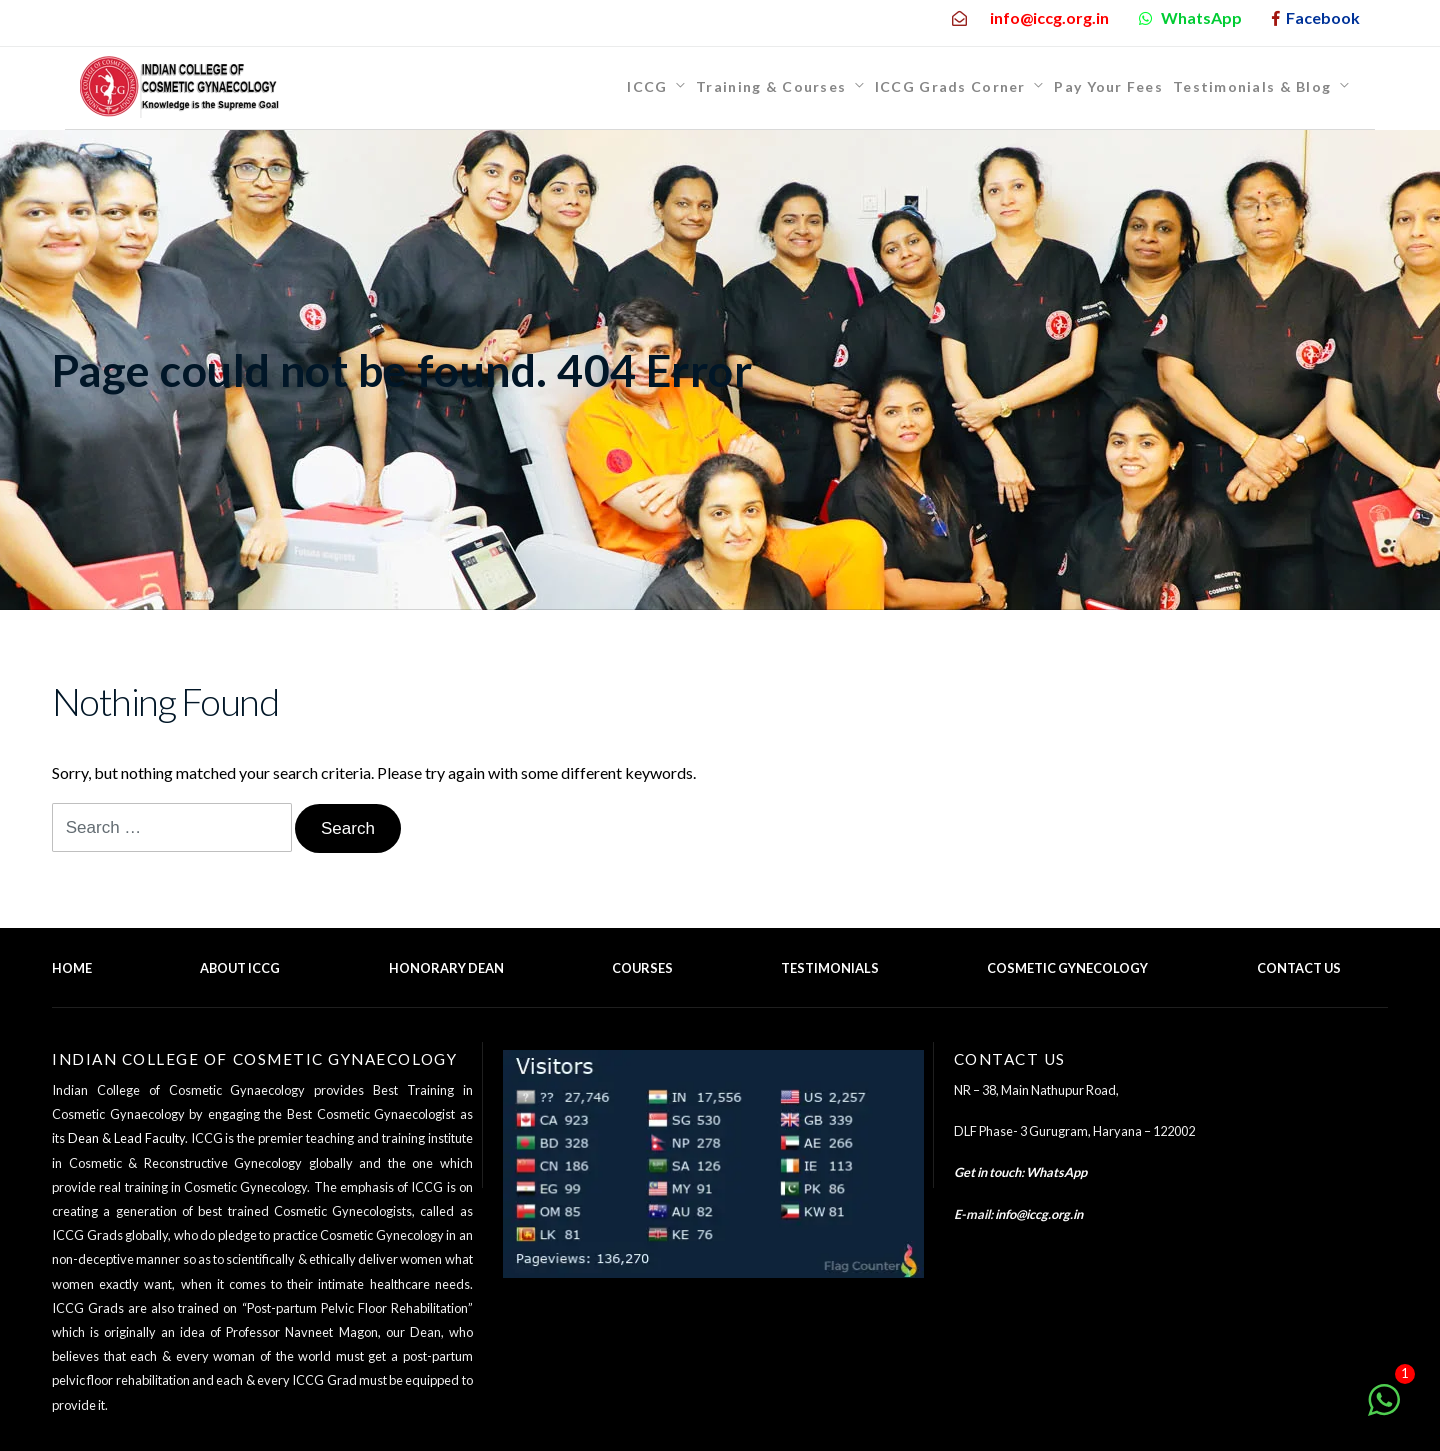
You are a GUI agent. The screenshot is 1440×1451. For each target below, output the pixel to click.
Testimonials (830, 968)
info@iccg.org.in (1039, 1214)
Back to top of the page (1301, 993)
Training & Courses (771, 86)
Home (72, 968)
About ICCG (240, 968)
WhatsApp (1056, 1172)
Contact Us (1299, 968)
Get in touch (987, 1172)
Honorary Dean (446, 968)
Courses (642, 968)
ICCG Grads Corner (950, 86)
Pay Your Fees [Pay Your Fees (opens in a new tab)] (1108, 86)
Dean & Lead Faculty (126, 1138)
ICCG (647, 86)
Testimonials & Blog (1252, 86)
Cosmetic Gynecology (1067, 968)
